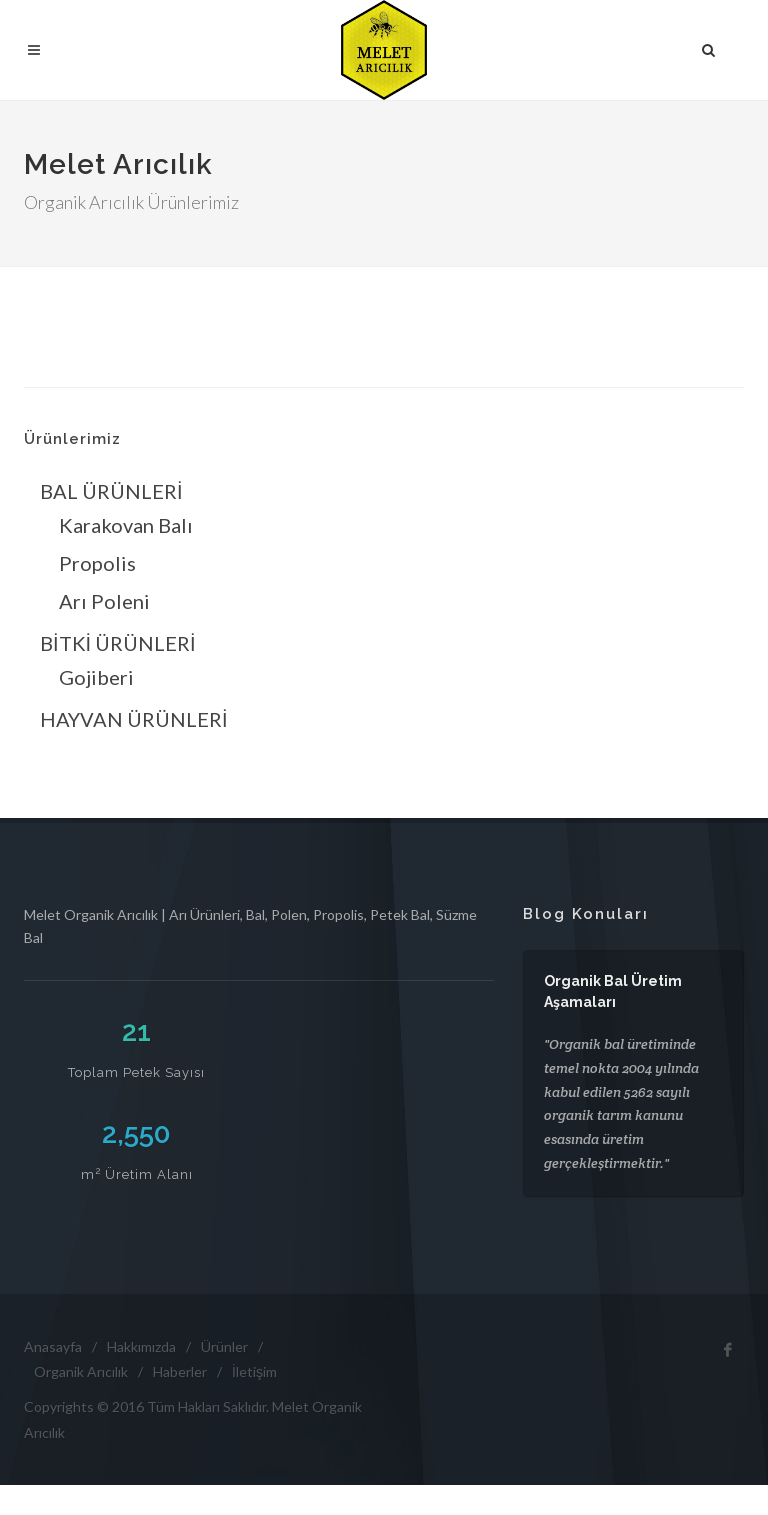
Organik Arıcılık (81, 1371)
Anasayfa (53, 1346)
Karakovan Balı (126, 525)
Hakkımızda (141, 1346)
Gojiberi (96, 677)
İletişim (254, 1371)
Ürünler (224, 1346)
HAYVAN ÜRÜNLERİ (134, 719)
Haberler (180, 1371)
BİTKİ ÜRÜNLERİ (118, 643)
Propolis (97, 563)
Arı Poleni (104, 601)
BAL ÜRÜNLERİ (111, 491)
